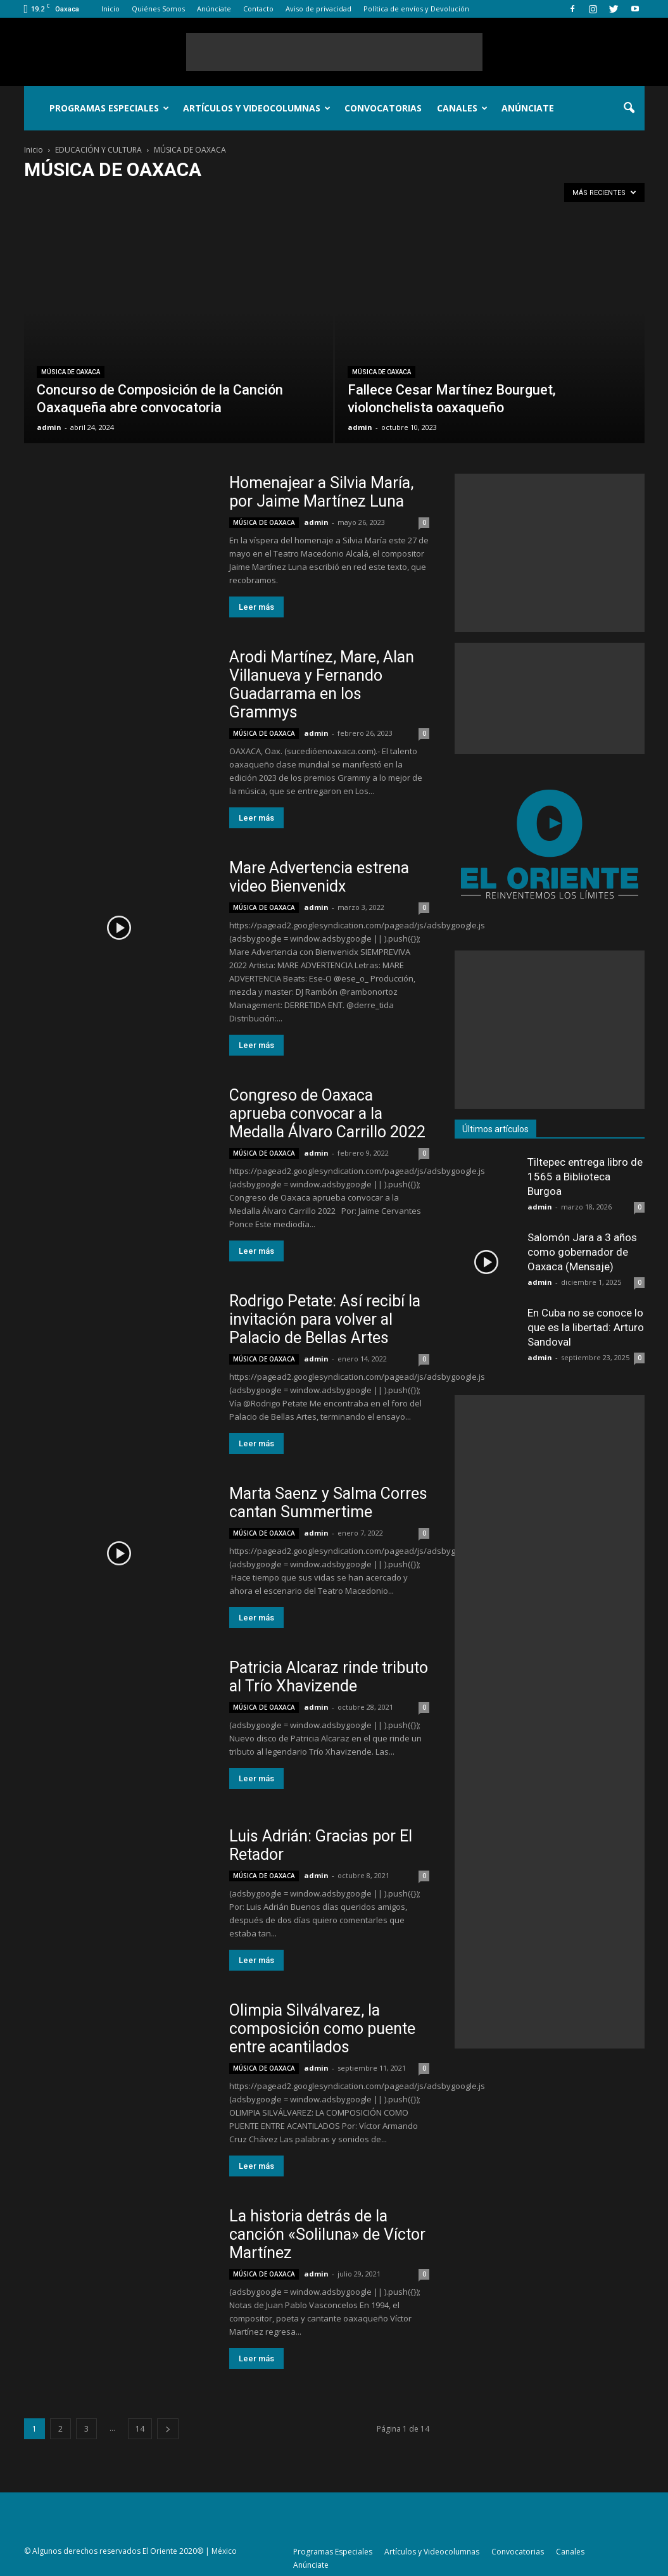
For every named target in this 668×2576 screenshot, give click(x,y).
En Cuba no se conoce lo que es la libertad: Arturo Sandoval (585, 1327)
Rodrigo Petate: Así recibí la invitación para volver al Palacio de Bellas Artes (324, 1319)
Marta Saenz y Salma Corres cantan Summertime (328, 1502)
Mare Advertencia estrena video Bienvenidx (319, 877)
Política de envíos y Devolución (416, 8)
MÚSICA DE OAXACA (70, 372)
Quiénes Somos (158, 8)
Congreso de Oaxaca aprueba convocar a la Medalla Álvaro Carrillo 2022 (327, 1113)
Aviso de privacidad (318, 8)
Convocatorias (383, 108)
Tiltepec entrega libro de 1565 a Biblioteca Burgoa (585, 1176)
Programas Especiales (109, 108)
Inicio (110, 8)
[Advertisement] (334, 52)
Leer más (256, 607)
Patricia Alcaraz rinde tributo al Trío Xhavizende (328, 1676)
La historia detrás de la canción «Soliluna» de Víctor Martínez (327, 2234)
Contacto (258, 8)
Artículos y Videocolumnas (257, 108)
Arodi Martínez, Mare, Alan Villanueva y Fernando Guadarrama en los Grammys (321, 684)
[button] (629, 108)
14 (139, 2428)
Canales (462, 108)
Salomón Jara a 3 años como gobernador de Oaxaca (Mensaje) (582, 1252)
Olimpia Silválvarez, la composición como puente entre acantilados (322, 2028)
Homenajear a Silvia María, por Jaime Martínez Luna (321, 492)
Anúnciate (214, 8)
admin (49, 427)
